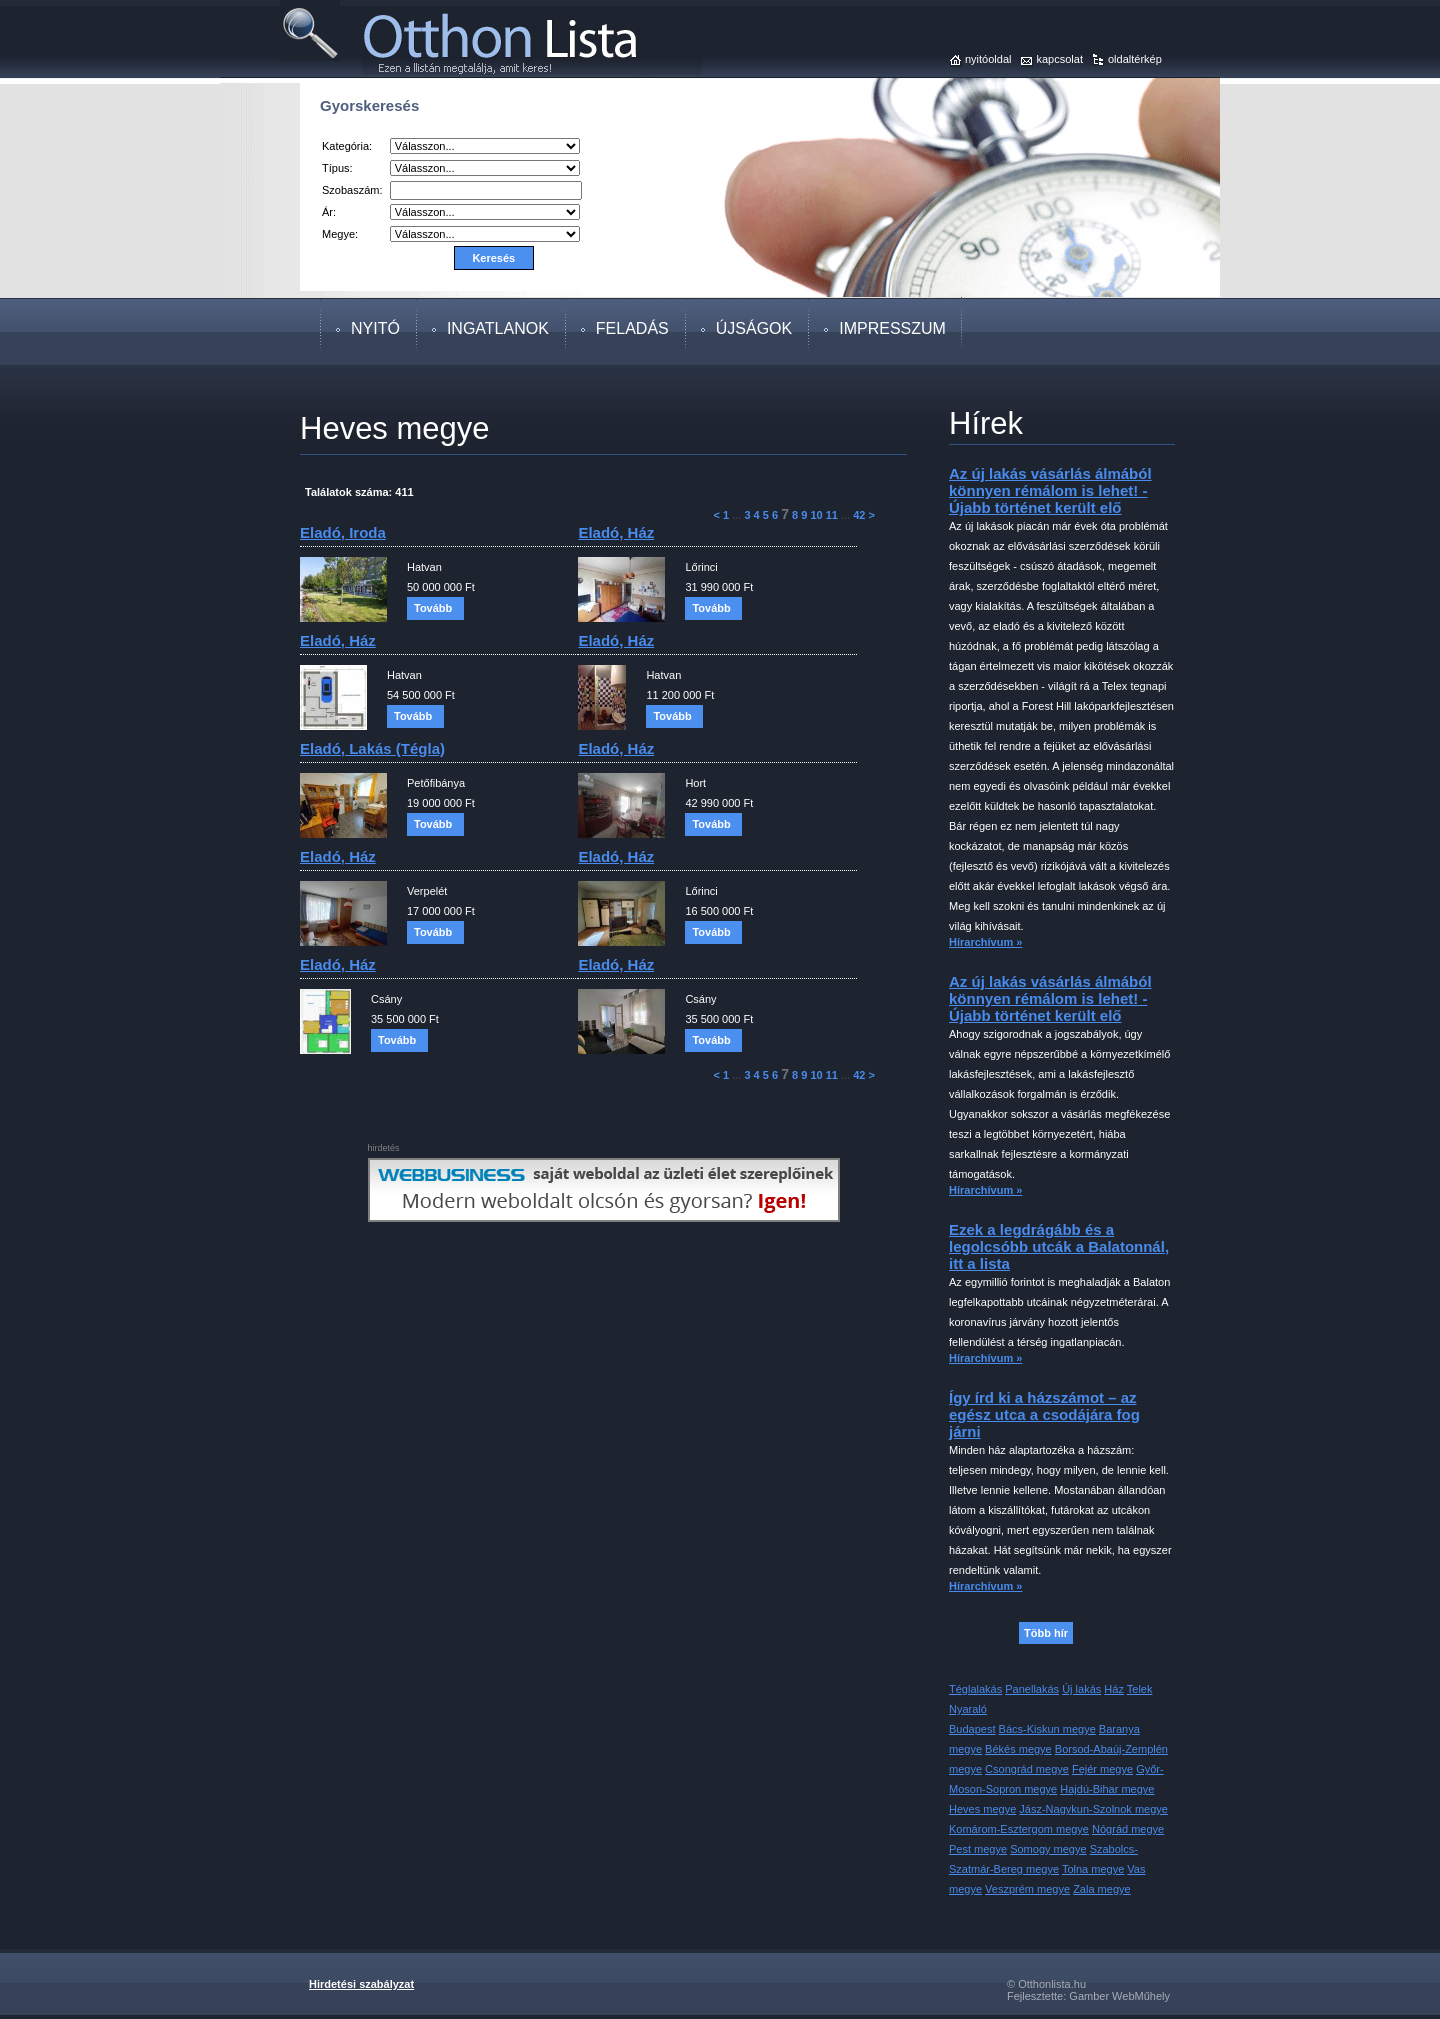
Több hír (1046, 1633)
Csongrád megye (1027, 1769)
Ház (1114, 1689)
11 (832, 515)
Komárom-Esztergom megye (1019, 1829)
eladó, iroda (343, 532)
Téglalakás (975, 1689)
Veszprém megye (1027, 1889)
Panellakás (1032, 1689)
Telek (1140, 1689)
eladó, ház (616, 532)
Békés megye (1018, 1749)
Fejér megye (1102, 1769)
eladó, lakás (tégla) (372, 748)
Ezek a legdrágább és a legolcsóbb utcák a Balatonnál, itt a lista (1059, 1246)
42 (859, 515)
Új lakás (1081, 1689)
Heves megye (982, 1809)
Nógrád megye (1128, 1829)
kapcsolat (1059, 59)
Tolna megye (1093, 1869)
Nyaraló (968, 1709)
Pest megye (978, 1849)
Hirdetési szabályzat (361, 1984)
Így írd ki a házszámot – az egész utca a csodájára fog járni (1044, 1414)
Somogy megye (1048, 1849)
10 (816, 515)
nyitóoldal (988, 59)
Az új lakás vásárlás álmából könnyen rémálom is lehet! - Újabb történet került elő (1050, 490)
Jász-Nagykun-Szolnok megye (1093, 1809)
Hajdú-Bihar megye (1107, 1789)
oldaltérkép (1135, 59)
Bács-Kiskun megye (1047, 1729)
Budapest (972, 1729)
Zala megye (1101, 1889)
